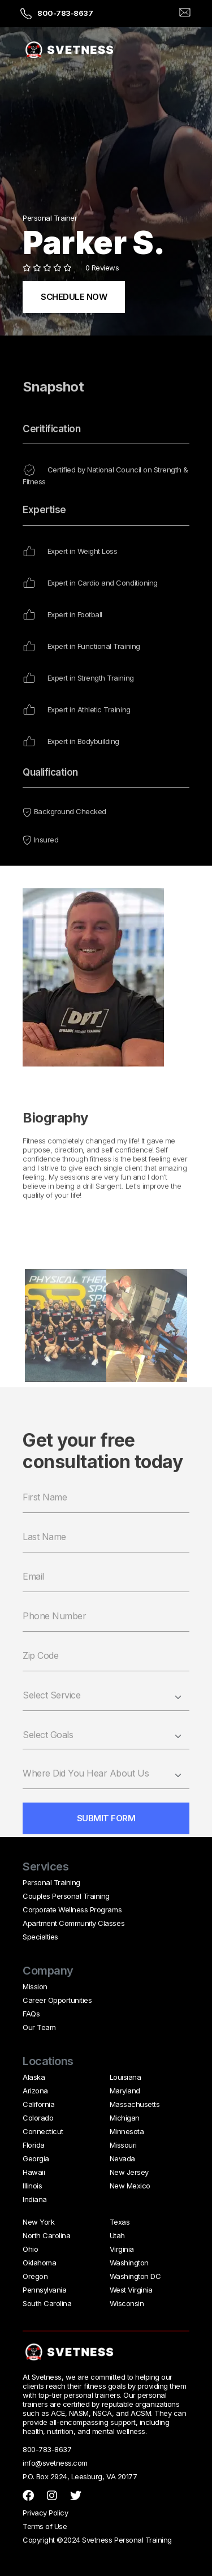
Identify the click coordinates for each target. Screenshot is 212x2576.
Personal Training (51, 1882)
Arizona (35, 2090)
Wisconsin (127, 2303)
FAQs (31, 2013)
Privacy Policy (45, 2512)
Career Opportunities (57, 2000)
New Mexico (130, 2185)
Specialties (40, 1936)
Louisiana (125, 2077)
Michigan (125, 2117)
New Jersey (129, 2172)
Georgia (36, 2158)
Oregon (35, 2276)
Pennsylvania (44, 2289)
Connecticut (43, 2131)
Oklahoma (39, 2262)
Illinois (32, 2185)
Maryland (125, 2090)
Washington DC (135, 2276)
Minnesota (127, 2131)
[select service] (106, 1719)
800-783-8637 (65, 13)
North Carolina (46, 2235)
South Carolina (47, 2303)
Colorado (38, 2117)
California (38, 2104)
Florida (34, 2144)
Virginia (122, 2249)
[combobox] (106, 1758)
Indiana (35, 2199)
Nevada (122, 2158)
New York (38, 2221)
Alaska (34, 2077)
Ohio (30, 2249)
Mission (35, 1986)
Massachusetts (135, 2104)
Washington (129, 2262)
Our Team (39, 2027)
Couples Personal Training (66, 1895)
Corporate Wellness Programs (72, 1909)
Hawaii (34, 2172)
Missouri (123, 2144)
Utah (117, 2235)
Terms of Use (45, 2526)
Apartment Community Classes (73, 1923)
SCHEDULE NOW (74, 296)
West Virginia (131, 2289)
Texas (120, 2221)
